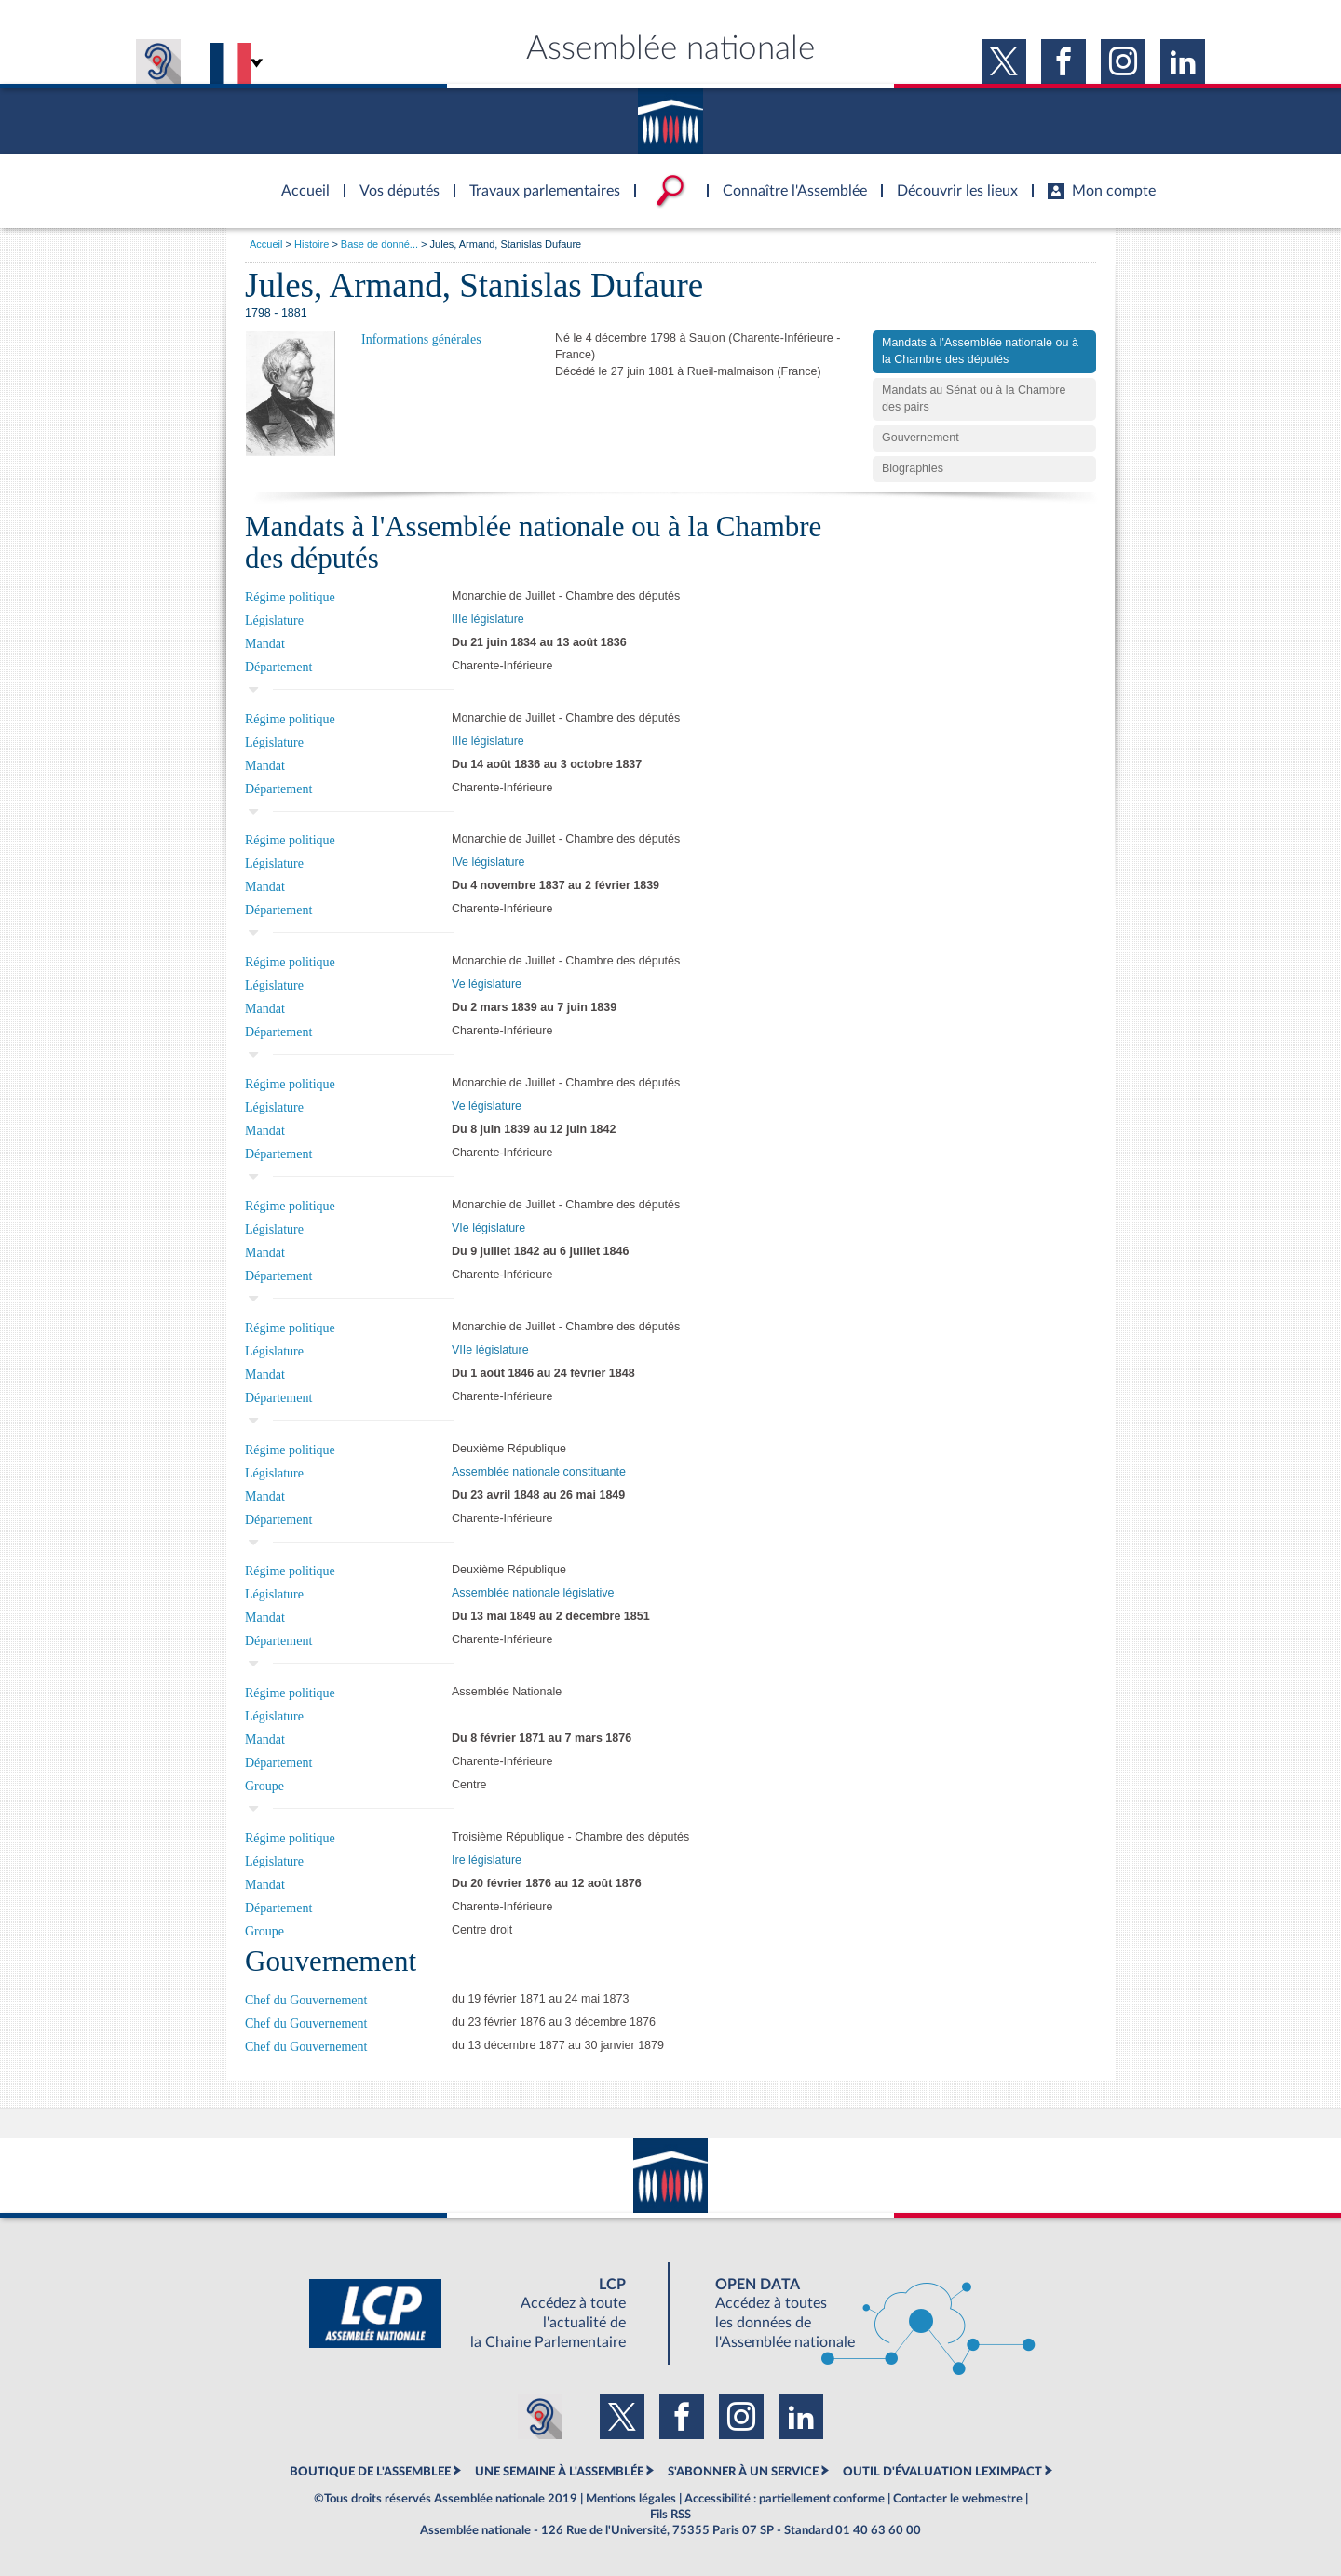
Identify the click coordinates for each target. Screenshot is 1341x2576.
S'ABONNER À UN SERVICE (743, 2471)
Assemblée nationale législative (533, 1592)
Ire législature (487, 1860)
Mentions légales (631, 2498)
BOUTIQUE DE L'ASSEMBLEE (370, 2471)
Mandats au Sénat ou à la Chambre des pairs (973, 398)
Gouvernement (920, 437)
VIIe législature (490, 1349)
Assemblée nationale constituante (539, 1471)
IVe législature (488, 862)
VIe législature (488, 1227)
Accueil (266, 244)
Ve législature (487, 984)
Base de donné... (379, 244)
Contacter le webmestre (958, 2498)
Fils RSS (670, 2514)
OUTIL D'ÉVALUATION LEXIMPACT (942, 2471)
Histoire (311, 244)
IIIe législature (488, 619)
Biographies (912, 468)
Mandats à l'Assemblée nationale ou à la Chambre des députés (980, 351)
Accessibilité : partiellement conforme (784, 2498)
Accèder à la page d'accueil (299, 180)
